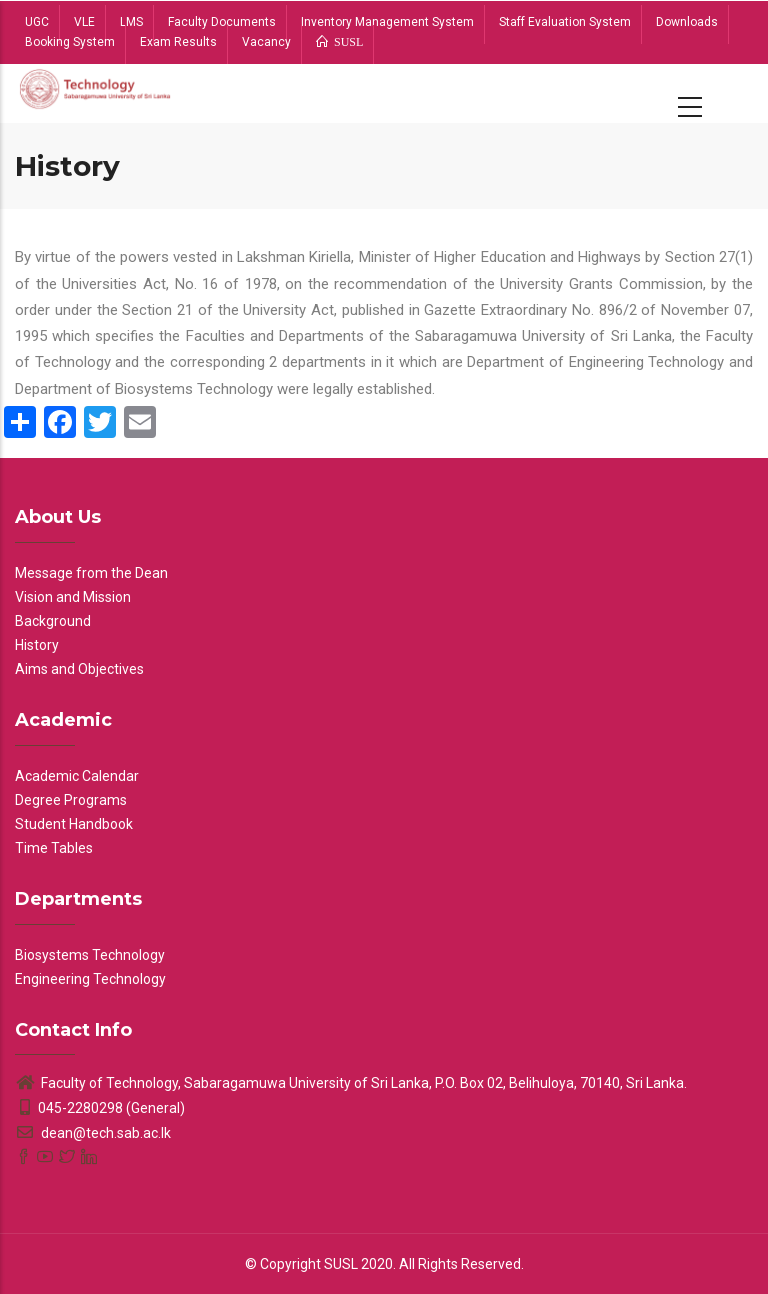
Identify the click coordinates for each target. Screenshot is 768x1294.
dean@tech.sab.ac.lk (93, 1133)
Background (53, 621)
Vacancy (266, 42)
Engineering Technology (90, 979)
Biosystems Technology (90, 955)
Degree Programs (71, 800)
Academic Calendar (77, 776)
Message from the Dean (91, 573)
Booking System (70, 42)
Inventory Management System (387, 22)
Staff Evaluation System (565, 22)
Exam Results (178, 42)
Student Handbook (74, 824)
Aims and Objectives (79, 669)
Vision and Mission (73, 597)
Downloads (687, 22)
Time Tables (54, 848)
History (37, 645)
